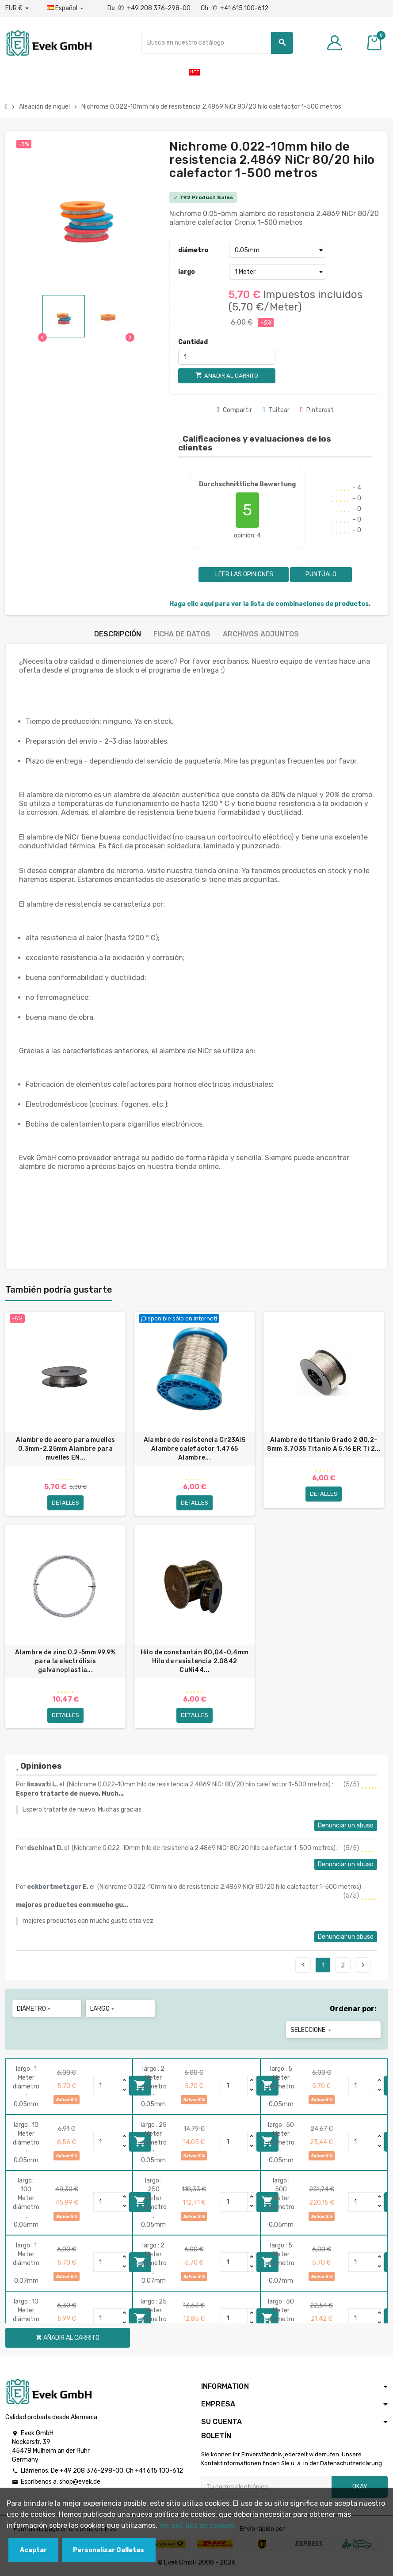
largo (186, 272)
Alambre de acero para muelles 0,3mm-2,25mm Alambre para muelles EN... (65, 1448)
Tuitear (276, 410)
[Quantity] (107, 2085)
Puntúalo (320, 574)
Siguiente (363, 1964)
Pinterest (317, 410)
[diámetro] (277, 250)
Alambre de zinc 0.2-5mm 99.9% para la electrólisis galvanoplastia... (65, 1661)
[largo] (277, 272)
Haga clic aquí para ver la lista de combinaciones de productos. (269, 604)
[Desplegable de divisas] (17, 8)
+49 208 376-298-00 (91, 2470)
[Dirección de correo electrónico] (266, 2487)
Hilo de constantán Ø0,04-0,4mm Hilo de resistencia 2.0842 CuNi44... (194, 1661)
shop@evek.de (79, 2481)
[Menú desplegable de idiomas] (66, 8)
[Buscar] (217, 43)
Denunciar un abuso (346, 1825)
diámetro (193, 250)
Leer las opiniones (243, 574)
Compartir (234, 410)
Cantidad (193, 342)
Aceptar (33, 2550)
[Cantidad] (226, 357)
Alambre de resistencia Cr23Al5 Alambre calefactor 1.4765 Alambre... (194, 1448)
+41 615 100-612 (159, 2470)
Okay (359, 2486)
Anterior (303, 1964)
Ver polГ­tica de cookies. (197, 2525)
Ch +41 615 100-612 (234, 8)
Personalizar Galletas (108, 2550)
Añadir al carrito (67, 2337)
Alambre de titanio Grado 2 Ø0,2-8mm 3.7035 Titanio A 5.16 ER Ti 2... (324, 1444)
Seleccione (311, 2030)
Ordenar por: (353, 2009)
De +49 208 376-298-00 (149, 8)
